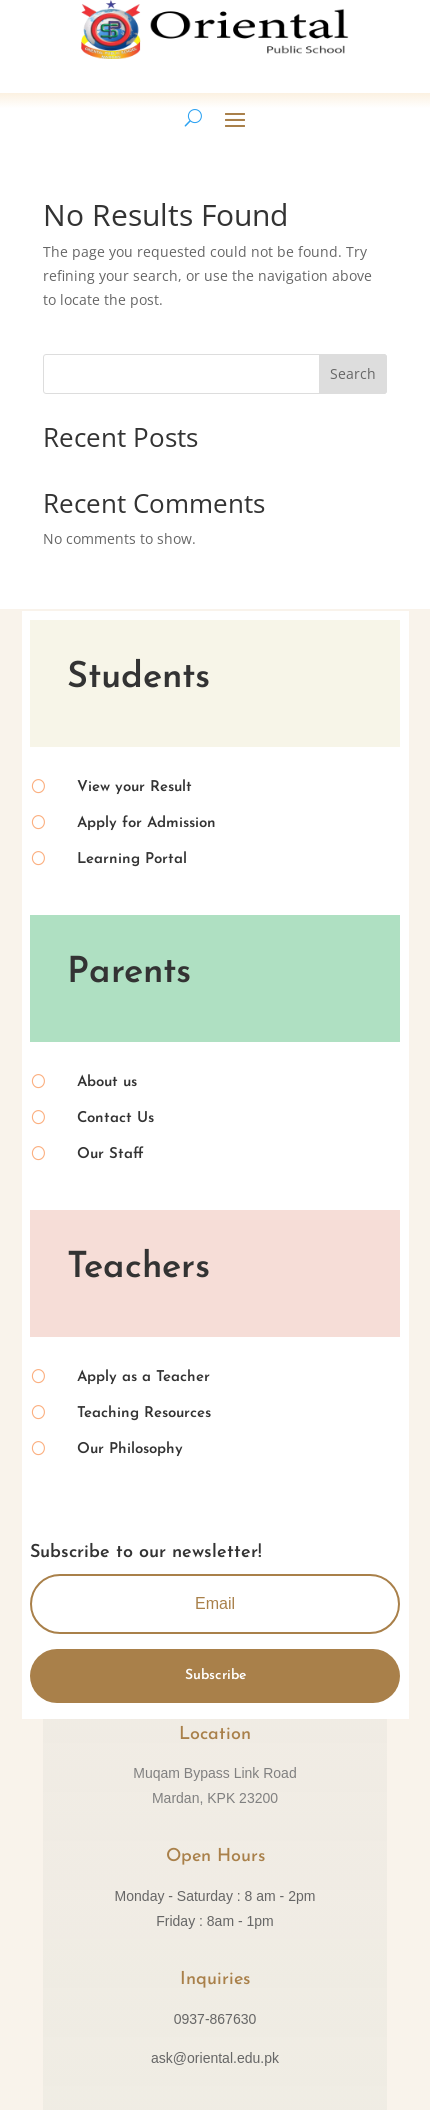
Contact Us (115, 1118)
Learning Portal (132, 859)
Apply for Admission (146, 823)
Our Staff (110, 1154)
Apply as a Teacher (143, 1377)
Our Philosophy (130, 1449)
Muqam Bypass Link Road (214, 1773)
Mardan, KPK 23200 (215, 1798)
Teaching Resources (144, 1413)
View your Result (134, 787)
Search (353, 373)
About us (107, 1082)
